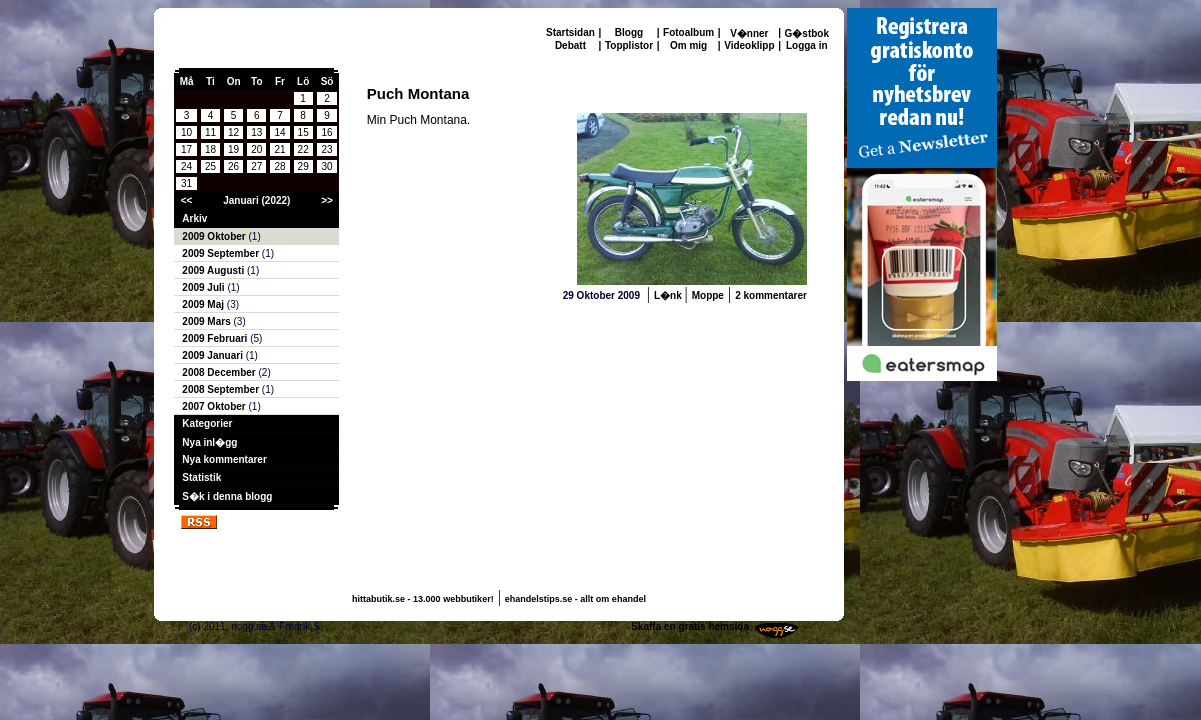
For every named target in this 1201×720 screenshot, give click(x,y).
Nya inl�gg (209, 442)
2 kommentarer (771, 295)
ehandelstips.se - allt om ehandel (575, 599)
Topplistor (629, 45)
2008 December (220, 372)
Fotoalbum (688, 32)
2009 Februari (216, 338)
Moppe (708, 295)
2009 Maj (204, 304)
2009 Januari (213, 355)
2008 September (222, 389)
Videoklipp (749, 45)
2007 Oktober (215, 406)
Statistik (201, 477)
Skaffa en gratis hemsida (690, 626)
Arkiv (194, 218)
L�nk (669, 295)
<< (187, 200)
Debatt (570, 45)
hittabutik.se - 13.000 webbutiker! (423, 599)
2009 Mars (207, 321)
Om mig (688, 45)
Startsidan (570, 32)
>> (327, 200)
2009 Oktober (215, 236)
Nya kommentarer (224, 459)
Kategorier (207, 423)
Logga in (807, 45)
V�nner (749, 33)
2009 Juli (204, 287)
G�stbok (807, 33)
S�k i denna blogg (227, 496)
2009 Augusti (214, 270)
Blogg (629, 32)
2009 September (222, 253)
